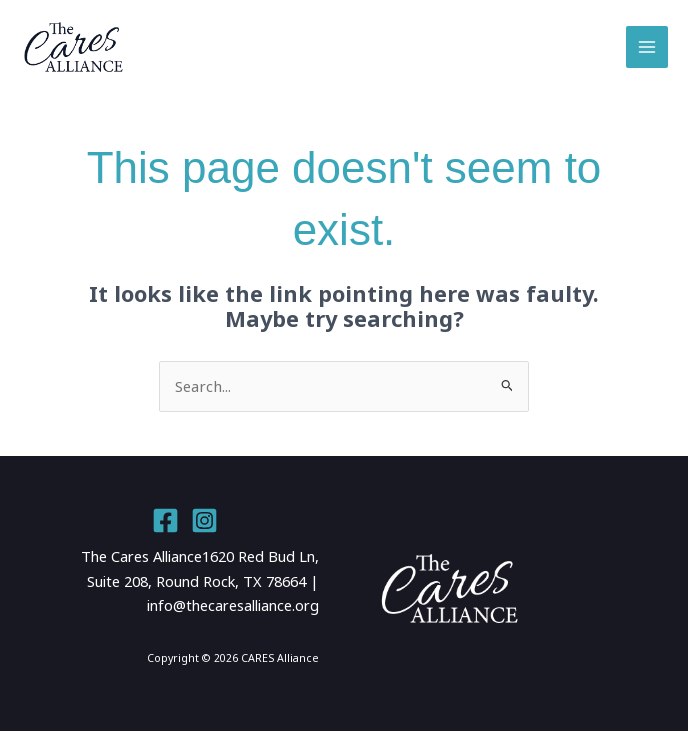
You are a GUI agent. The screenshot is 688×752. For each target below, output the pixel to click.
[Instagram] (204, 541)
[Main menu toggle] (647, 58)
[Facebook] (165, 541)
